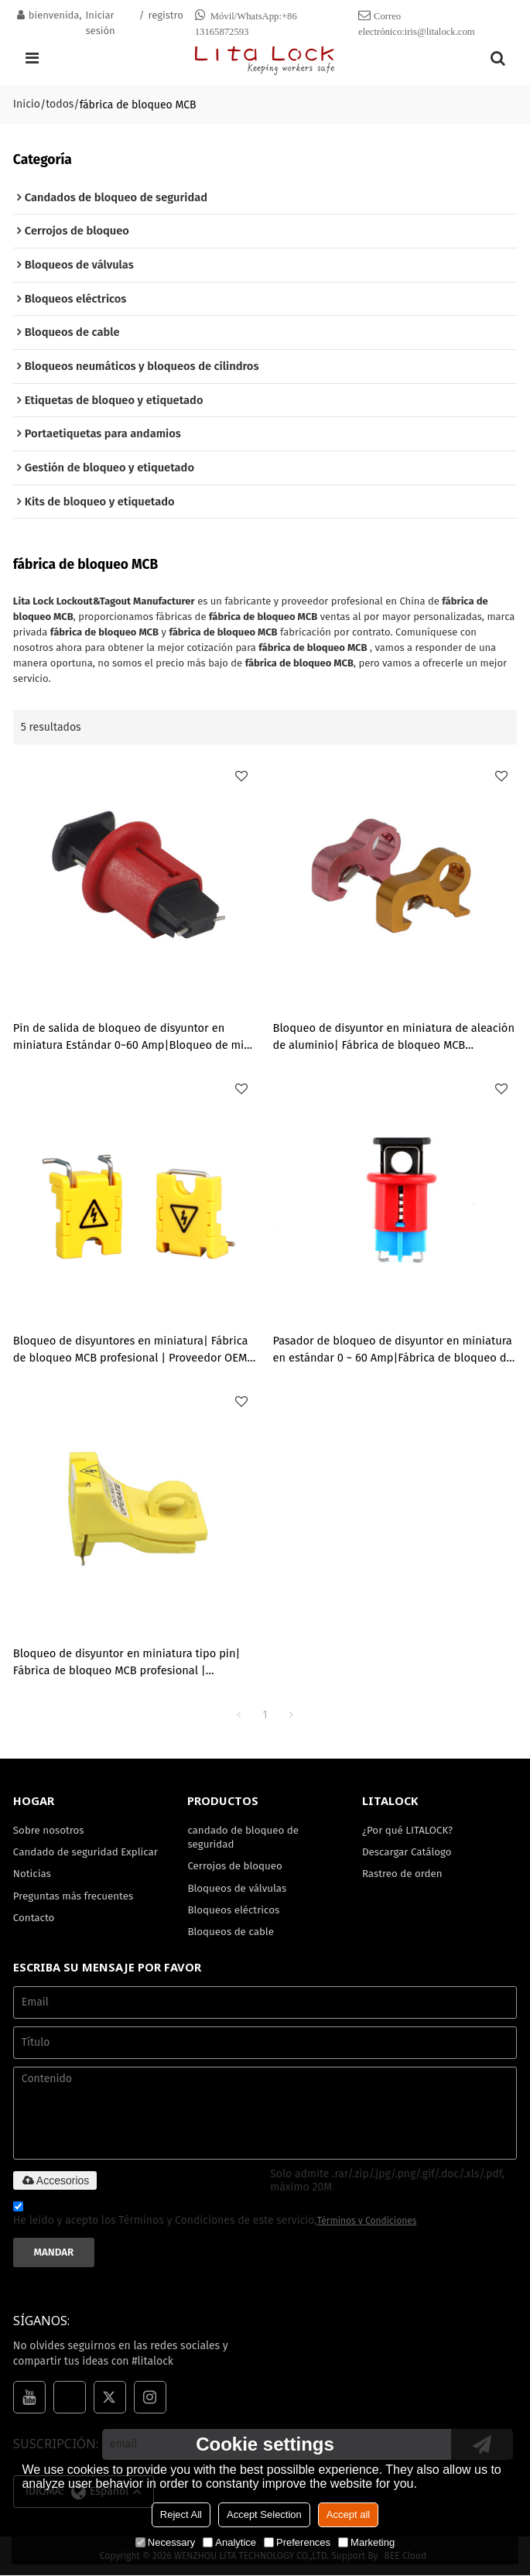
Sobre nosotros (48, 1830)
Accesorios (55, 2181)
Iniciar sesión (100, 22)
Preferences (297, 2542)
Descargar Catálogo (407, 1852)
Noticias (32, 1874)
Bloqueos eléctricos (233, 1910)
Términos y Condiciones (367, 2221)
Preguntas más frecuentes (73, 1896)
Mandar (54, 2252)
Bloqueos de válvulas (236, 1889)
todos (60, 104)
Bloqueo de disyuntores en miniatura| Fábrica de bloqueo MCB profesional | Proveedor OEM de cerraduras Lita (130, 1350)
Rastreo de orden (402, 1874)
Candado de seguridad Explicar (86, 1852)
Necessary (165, 2542)
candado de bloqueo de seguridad (243, 1837)
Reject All (181, 2514)
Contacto (34, 1918)
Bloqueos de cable (230, 1933)
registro (166, 15)
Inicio (26, 104)
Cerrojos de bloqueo (234, 1866)
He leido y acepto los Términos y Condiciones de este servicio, (215, 2216)
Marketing (366, 2542)
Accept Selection (264, 2514)
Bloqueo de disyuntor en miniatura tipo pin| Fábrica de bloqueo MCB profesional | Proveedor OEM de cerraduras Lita (127, 1663)
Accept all (348, 2514)
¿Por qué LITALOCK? (407, 1830)
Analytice (229, 2542)
